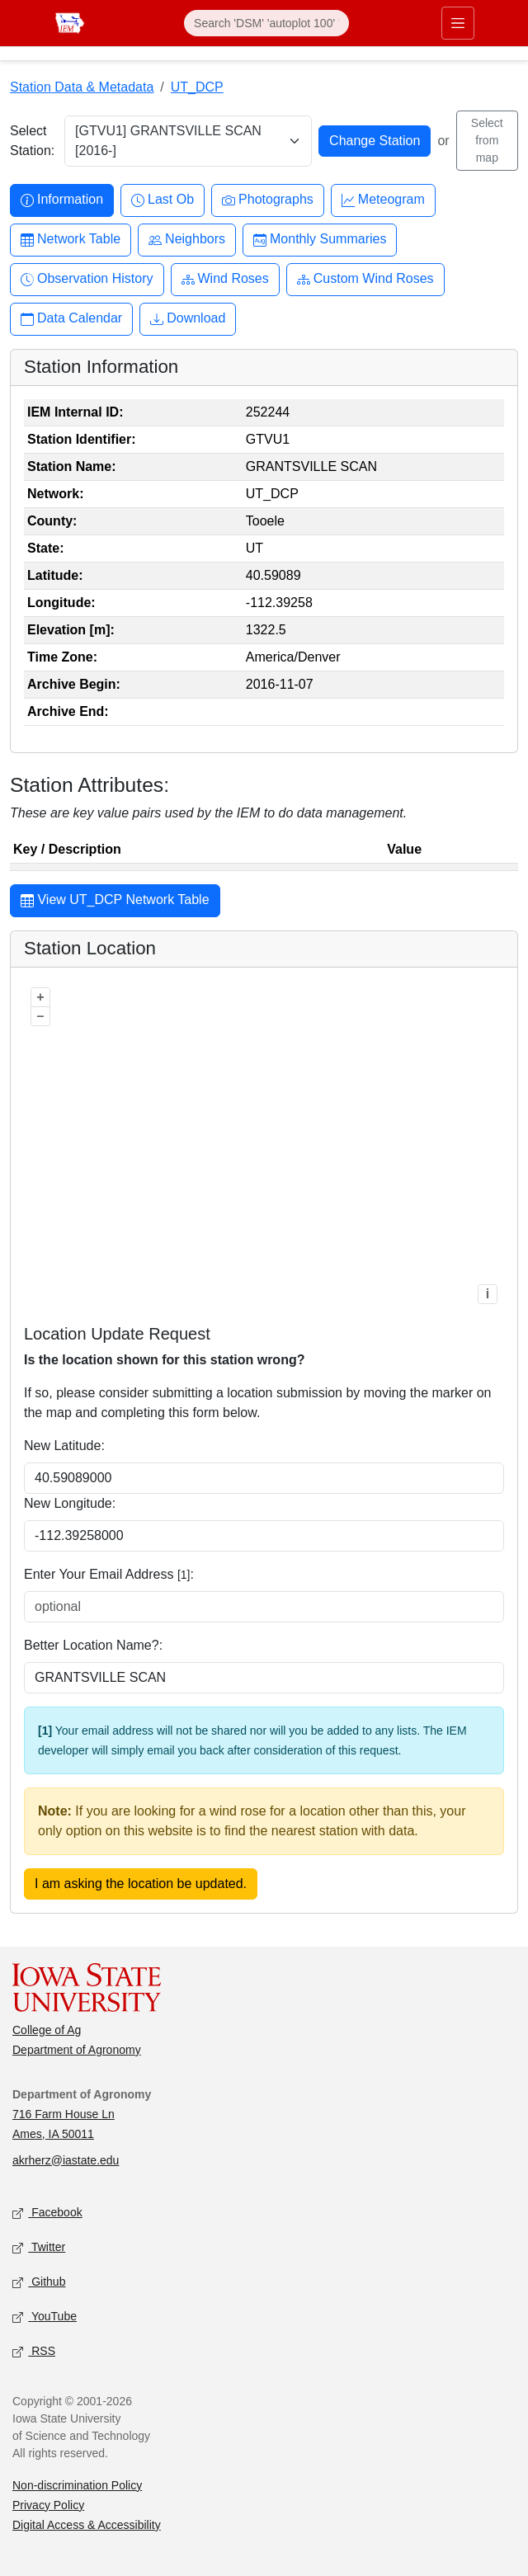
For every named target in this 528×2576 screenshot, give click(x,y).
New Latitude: (64, 1446)
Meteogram (383, 200)
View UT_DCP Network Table (115, 901)
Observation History (87, 279)
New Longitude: (70, 1503)
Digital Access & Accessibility (86, 2524)
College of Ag (46, 2030)
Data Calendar (71, 319)
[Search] (266, 23)
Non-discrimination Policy (77, 2485)
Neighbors (186, 239)
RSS (33, 2351)
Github (38, 2282)
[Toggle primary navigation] (457, 23)
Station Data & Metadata (81, 87)
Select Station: (32, 141)
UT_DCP (197, 87)
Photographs (268, 200)
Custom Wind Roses (365, 279)
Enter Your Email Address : (109, 1574)
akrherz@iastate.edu (65, 2160)
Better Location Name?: (93, 1645)
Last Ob (162, 200)
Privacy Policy (48, 2505)
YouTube (44, 2317)
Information (62, 200)
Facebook (47, 2213)
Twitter (38, 2247)
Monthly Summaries (319, 239)
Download (187, 319)
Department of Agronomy (76, 2049)
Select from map (487, 140)
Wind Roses (225, 279)
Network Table (70, 239)
